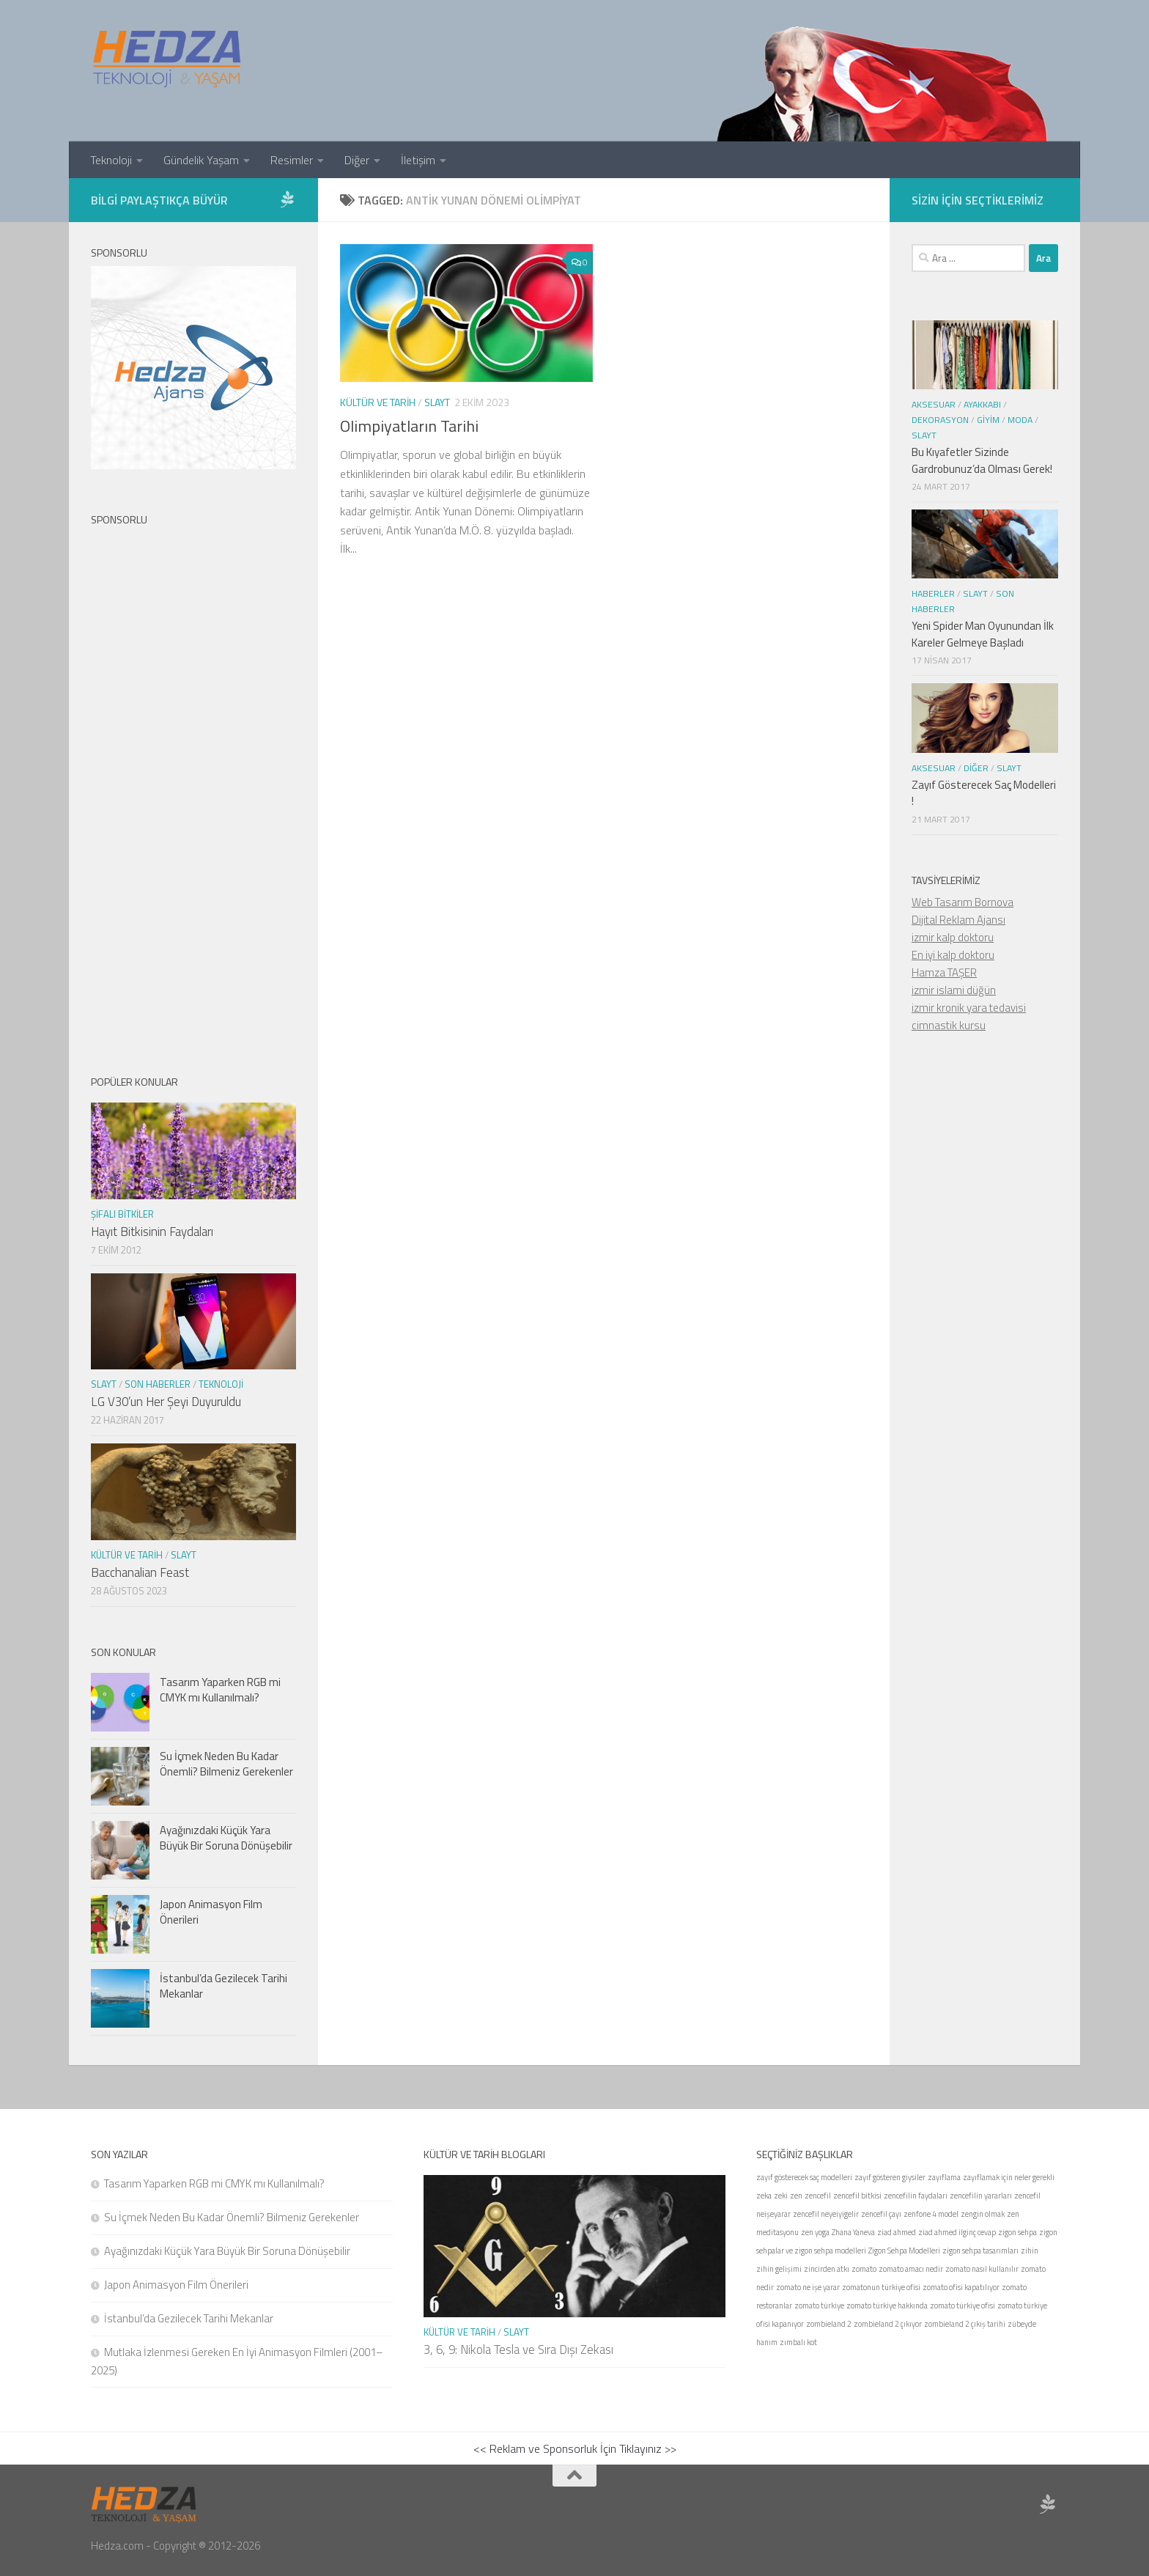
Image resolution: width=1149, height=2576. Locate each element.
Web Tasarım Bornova (962, 902)
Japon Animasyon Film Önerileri (211, 1912)
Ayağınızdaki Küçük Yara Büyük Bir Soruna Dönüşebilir (226, 1838)
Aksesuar (934, 404)
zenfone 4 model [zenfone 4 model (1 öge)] (931, 2214)
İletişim (418, 160)
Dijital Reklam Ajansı (958, 919)
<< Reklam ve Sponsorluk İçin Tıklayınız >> (574, 2448)
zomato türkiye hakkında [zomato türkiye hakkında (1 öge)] (887, 2305)
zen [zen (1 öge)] (796, 2195)
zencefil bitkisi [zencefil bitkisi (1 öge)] (857, 2195)
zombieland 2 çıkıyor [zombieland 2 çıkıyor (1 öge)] (888, 2324)
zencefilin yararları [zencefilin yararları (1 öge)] (981, 2195)
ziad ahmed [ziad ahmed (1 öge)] (896, 2232)
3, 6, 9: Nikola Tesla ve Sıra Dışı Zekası (518, 2349)
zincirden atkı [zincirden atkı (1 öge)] (826, 2269)
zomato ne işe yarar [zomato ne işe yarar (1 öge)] (808, 2287)
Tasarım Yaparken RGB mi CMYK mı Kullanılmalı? (220, 1690)
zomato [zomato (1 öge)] (863, 2269)
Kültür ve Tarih (377, 402)
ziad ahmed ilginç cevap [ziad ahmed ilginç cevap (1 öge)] (957, 2232)
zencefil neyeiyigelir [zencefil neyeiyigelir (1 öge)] (826, 2214)
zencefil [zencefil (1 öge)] (818, 2195)
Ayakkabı (982, 404)
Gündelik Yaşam (201, 160)
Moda (1020, 420)
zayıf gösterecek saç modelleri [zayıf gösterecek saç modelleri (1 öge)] (804, 2177)
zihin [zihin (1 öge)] (1029, 2250)
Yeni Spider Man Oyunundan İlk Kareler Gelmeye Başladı (983, 634)
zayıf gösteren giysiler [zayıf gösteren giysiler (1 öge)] (890, 2177)
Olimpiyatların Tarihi (409, 425)
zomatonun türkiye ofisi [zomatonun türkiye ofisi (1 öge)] (881, 2287)
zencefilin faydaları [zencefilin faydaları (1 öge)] (915, 2195)
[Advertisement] (193, 788)
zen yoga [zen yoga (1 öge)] (815, 2232)
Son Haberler (158, 1384)
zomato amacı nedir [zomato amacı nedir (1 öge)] (911, 2269)
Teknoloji (111, 160)
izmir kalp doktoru (953, 937)
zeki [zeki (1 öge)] (781, 2195)
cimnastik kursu (949, 1025)
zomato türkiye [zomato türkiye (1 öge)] (819, 2305)
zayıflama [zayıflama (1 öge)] (944, 2177)
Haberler (933, 593)
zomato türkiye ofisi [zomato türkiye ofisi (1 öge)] (962, 2305)
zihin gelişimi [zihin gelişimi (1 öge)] (779, 2269)
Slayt (437, 402)
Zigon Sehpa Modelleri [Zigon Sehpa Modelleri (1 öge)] (904, 2250)
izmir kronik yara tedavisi (969, 1007)
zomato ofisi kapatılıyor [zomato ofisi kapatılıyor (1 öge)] (961, 2287)
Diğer (356, 160)
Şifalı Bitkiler (122, 1214)
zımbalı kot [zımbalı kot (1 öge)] (798, 2342)
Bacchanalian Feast (140, 1572)
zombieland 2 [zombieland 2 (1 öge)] (828, 2324)
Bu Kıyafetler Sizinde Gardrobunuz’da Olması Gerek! (982, 460)
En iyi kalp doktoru (953, 954)
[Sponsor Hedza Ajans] (287, 199)
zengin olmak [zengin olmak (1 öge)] (983, 2214)
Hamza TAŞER (944, 972)
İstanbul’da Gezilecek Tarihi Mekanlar (223, 1986)
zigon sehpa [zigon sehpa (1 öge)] (1017, 2232)
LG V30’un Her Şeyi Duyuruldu (166, 1401)
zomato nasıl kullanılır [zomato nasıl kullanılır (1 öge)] (982, 2269)
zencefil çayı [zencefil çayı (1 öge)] (881, 2214)
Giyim (988, 420)
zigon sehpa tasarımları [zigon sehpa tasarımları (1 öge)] (980, 2250)
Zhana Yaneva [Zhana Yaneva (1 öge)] (853, 2232)
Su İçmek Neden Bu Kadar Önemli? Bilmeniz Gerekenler (226, 1764)
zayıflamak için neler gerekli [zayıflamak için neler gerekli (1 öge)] (1008, 2177)
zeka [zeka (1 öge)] (764, 2195)
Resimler (291, 160)
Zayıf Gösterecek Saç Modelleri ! (984, 793)
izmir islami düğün (954, 990)
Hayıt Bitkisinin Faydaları (152, 1231)
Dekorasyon (940, 420)
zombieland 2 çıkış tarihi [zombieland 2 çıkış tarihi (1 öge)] (964, 2324)
